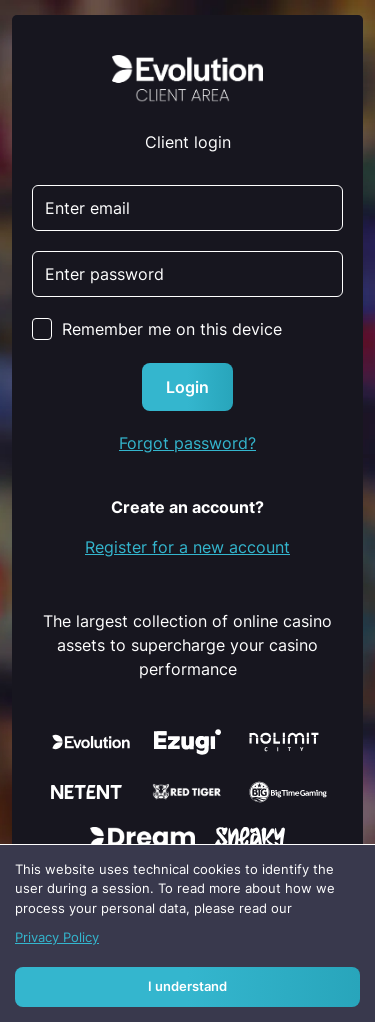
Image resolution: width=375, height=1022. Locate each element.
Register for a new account (187, 547)
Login (187, 387)
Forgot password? (187, 443)
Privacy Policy (57, 937)
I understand (187, 986)
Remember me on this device (172, 329)
